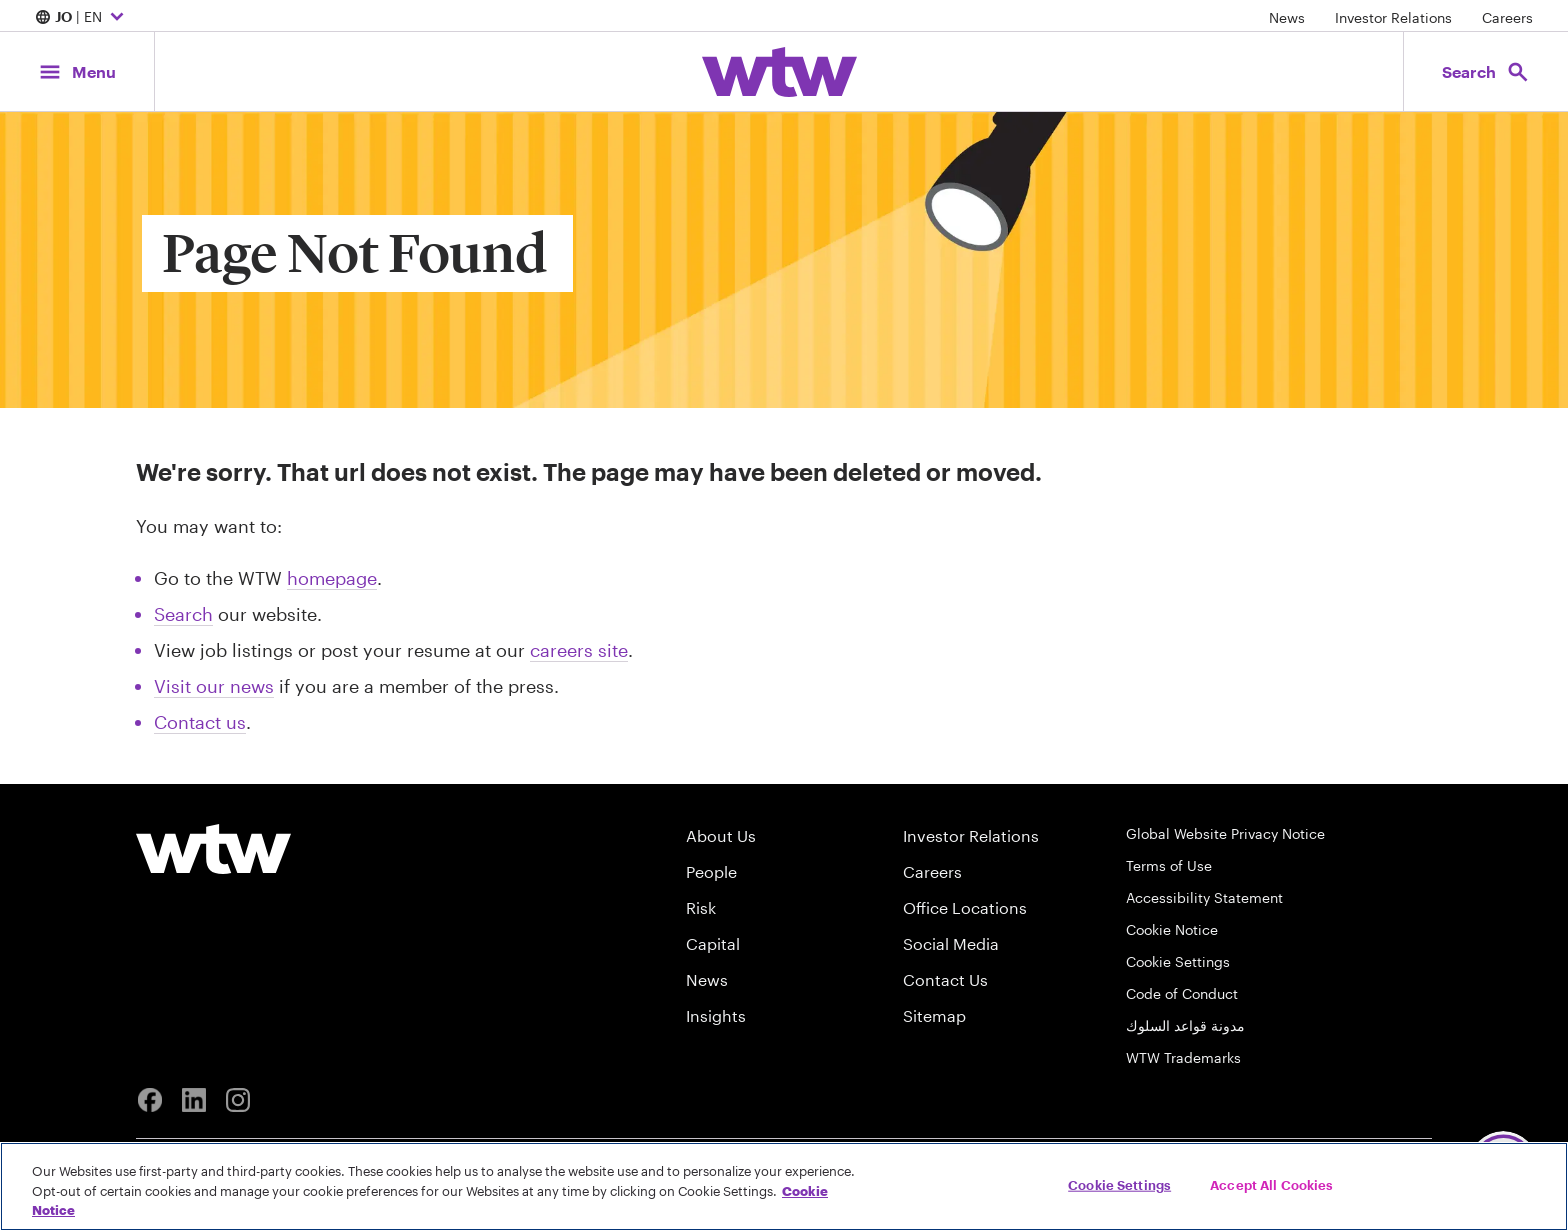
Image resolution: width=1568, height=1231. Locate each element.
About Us (721, 835)
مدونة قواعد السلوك (1185, 1025)
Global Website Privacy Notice (1225, 833)
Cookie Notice (1172, 929)
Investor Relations (1393, 17)
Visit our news (214, 686)
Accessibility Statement (1204, 897)
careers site (579, 650)
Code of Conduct (1182, 993)
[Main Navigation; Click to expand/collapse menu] (77, 71)
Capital (713, 943)
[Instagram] (238, 1100)
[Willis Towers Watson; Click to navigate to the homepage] (779, 72)
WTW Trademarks (1183, 1057)
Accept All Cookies (1271, 1184)
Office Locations (965, 907)
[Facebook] (150, 1100)
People (711, 871)
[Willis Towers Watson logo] (213, 849)
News (1287, 17)
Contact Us (945, 979)
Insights (716, 1015)
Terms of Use (1169, 865)
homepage (332, 578)
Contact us (200, 722)
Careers (1507, 17)
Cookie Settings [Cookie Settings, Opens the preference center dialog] (1119, 1184)
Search (183, 614)
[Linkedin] (194, 1100)
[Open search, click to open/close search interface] (1486, 71)
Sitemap (934, 1015)
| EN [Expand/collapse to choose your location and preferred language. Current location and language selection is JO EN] (82, 18)
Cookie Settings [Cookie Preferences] (1178, 961)
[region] (784, 1186)
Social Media (951, 943)
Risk (701, 907)
